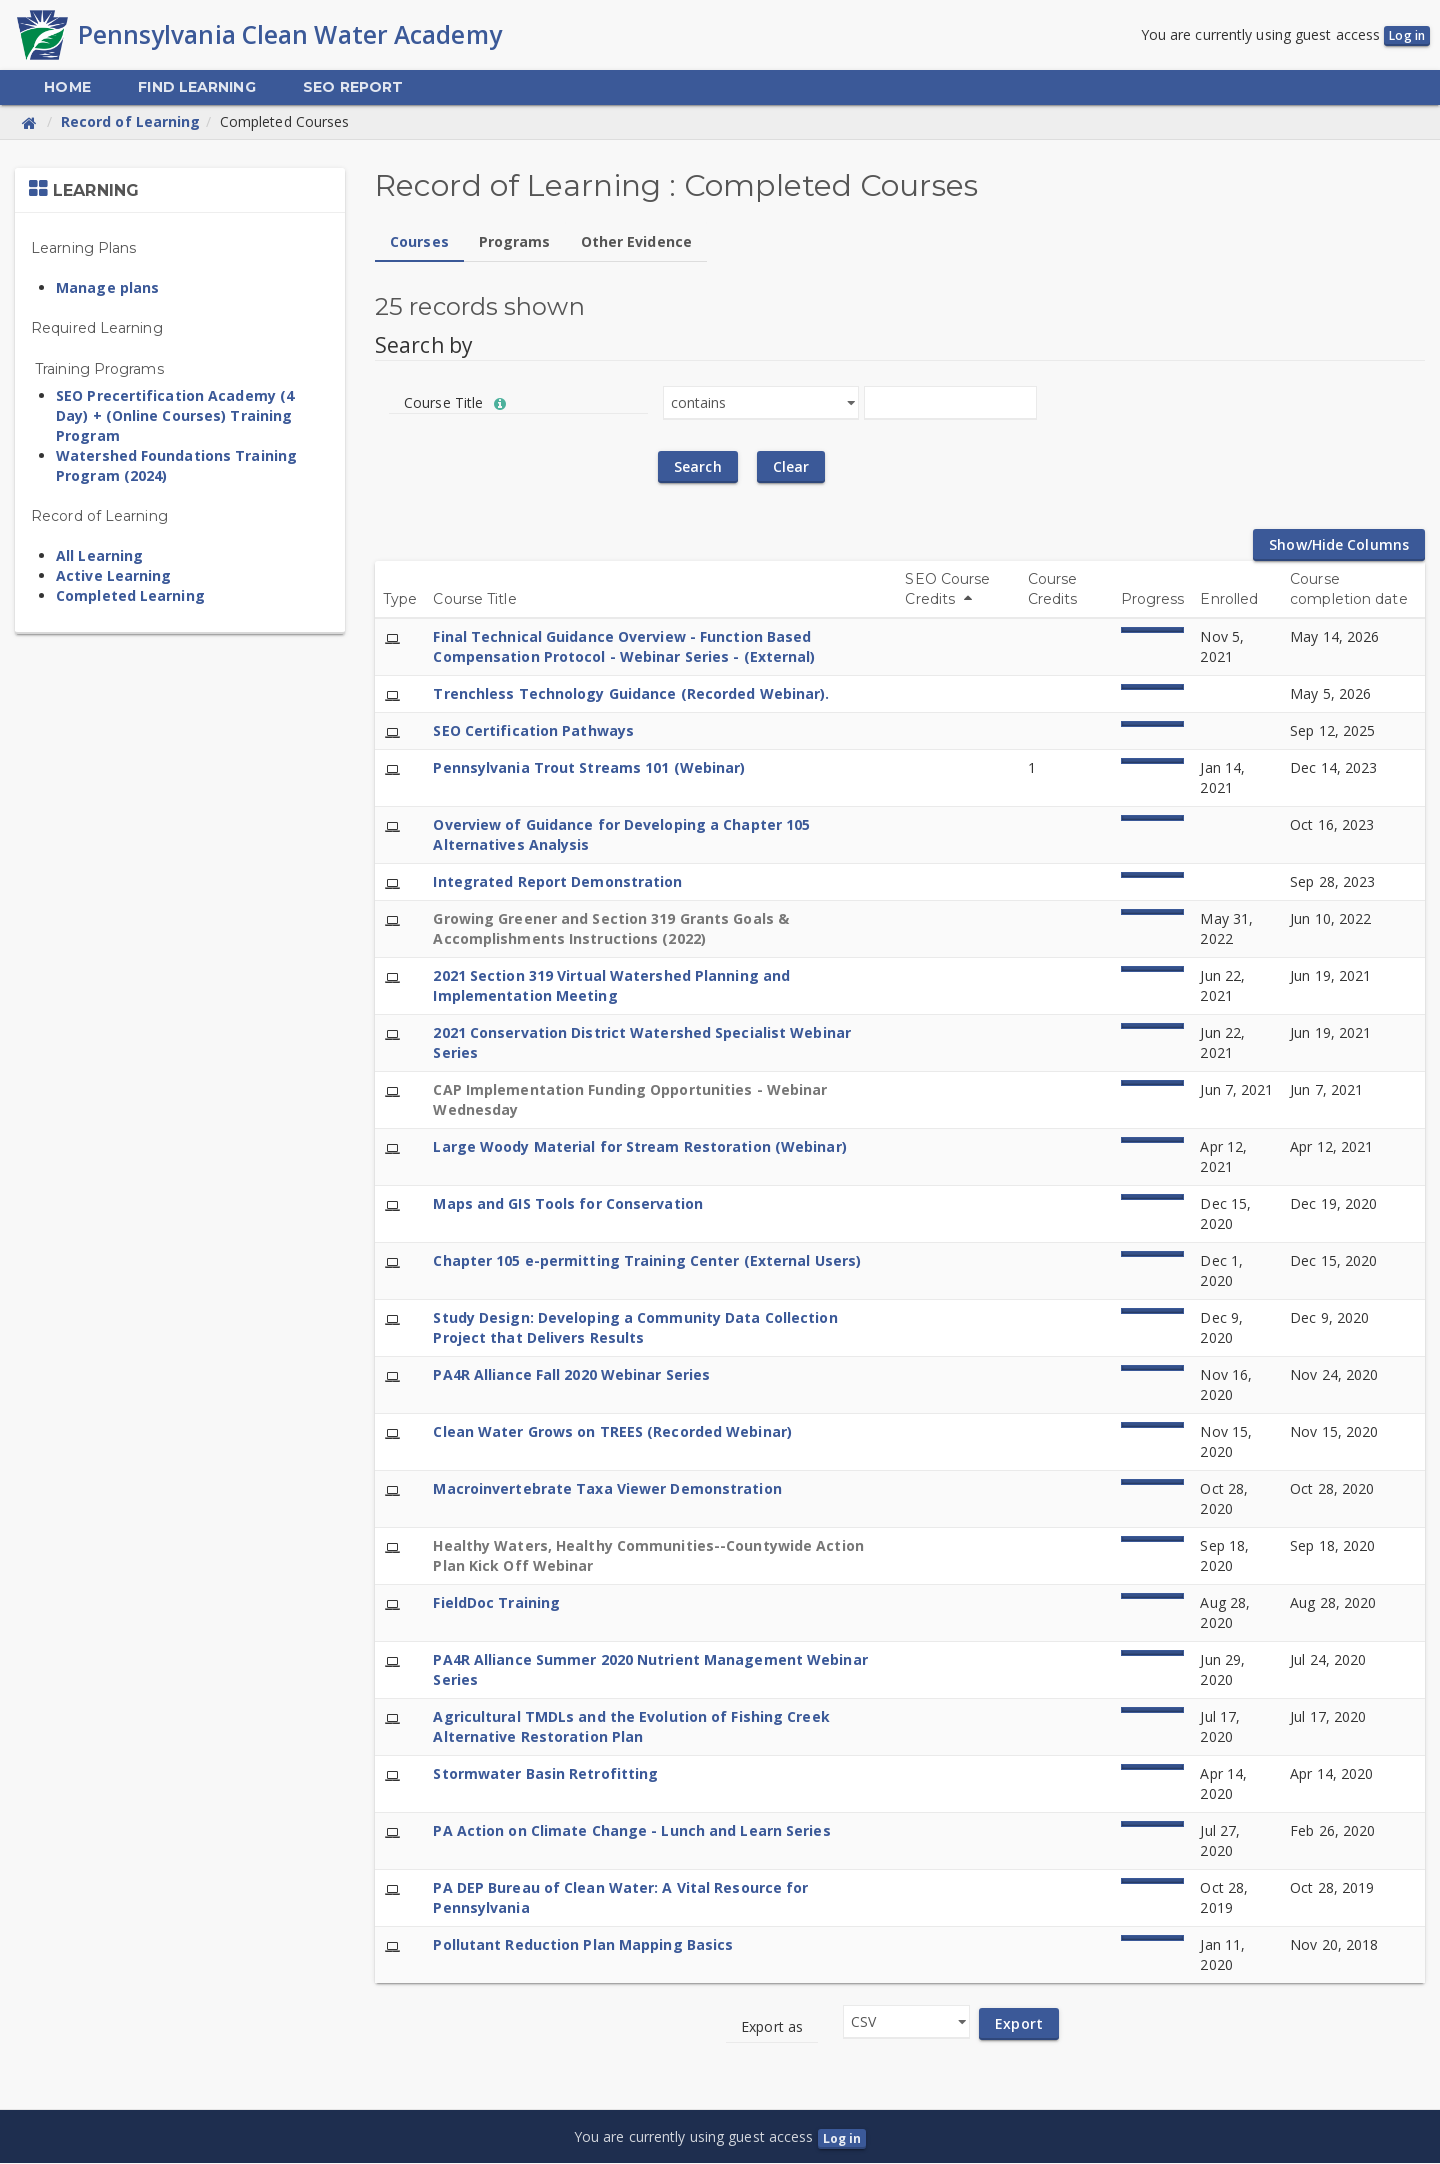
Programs (515, 242)
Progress (1153, 600)
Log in (1407, 36)
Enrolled (1229, 600)
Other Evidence (636, 242)
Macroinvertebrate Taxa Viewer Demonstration (607, 1489)
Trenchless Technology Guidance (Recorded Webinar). (631, 694)
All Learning (99, 556)
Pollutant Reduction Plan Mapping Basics (583, 1945)
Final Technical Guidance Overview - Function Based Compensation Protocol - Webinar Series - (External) (624, 647)
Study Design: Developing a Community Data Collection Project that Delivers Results (635, 1328)
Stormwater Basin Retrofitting (545, 1774)
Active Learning (114, 576)
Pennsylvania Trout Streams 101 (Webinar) (589, 768)
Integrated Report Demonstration (557, 882)
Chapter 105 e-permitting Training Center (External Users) (647, 1261)
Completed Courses (285, 122)
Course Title (474, 600)
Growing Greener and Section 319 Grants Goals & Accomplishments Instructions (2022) (611, 929)
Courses (419, 242)
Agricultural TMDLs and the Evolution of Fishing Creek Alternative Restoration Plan (631, 1727)
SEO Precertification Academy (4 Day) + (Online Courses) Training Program (175, 416)
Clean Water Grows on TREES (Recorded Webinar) (612, 1432)
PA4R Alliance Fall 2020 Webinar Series (571, 1375)
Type (400, 600)
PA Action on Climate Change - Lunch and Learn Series (631, 1831)
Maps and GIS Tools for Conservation (568, 1204)
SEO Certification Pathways (533, 731)
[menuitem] (67, 88)
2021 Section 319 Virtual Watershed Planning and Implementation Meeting (611, 986)
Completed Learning (130, 596)
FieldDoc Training (496, 1603)
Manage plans (107, 288)
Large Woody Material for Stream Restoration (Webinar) (639, 1147)
